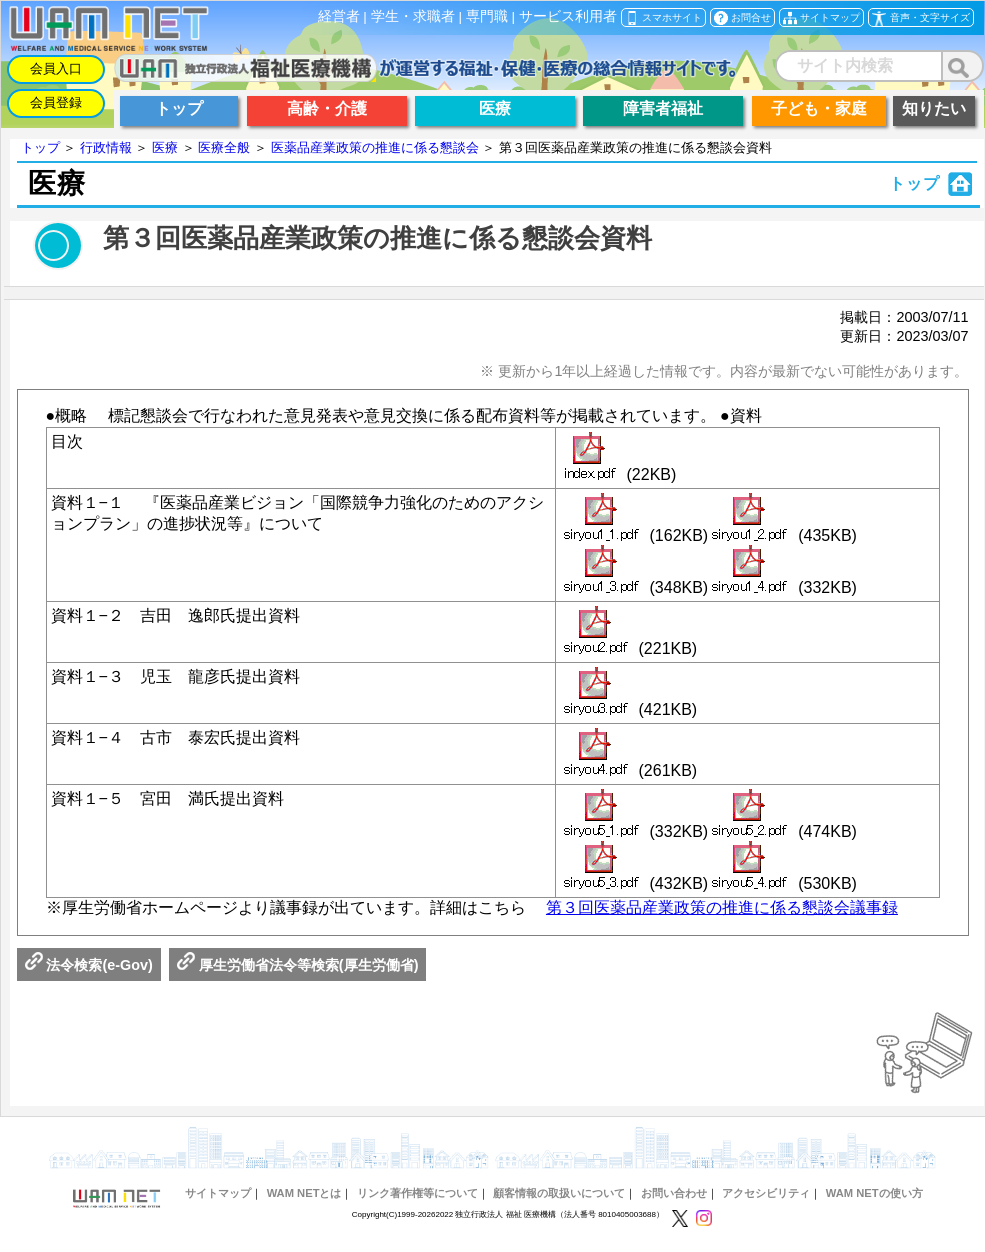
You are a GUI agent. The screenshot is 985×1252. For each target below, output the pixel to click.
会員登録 (56, 102)
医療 (165, 147)
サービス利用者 (568, 16)
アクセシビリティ (766, 1193)
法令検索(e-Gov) (89, 965)
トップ (40, 147)
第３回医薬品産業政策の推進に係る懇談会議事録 (722, 907)
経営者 (339, 16)
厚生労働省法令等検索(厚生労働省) (298, 965)
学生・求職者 (413, 16)
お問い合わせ (674, 1193)
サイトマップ (218, 1193)
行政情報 (106, 147)
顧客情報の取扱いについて (559, 1193)
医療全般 (224, 147)
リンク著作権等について (417, 1193)
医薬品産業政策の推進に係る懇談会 (375, 147)
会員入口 (56, 68)
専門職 (487, 16)
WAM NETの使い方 (874, 1193)
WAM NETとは (304, 1193)
